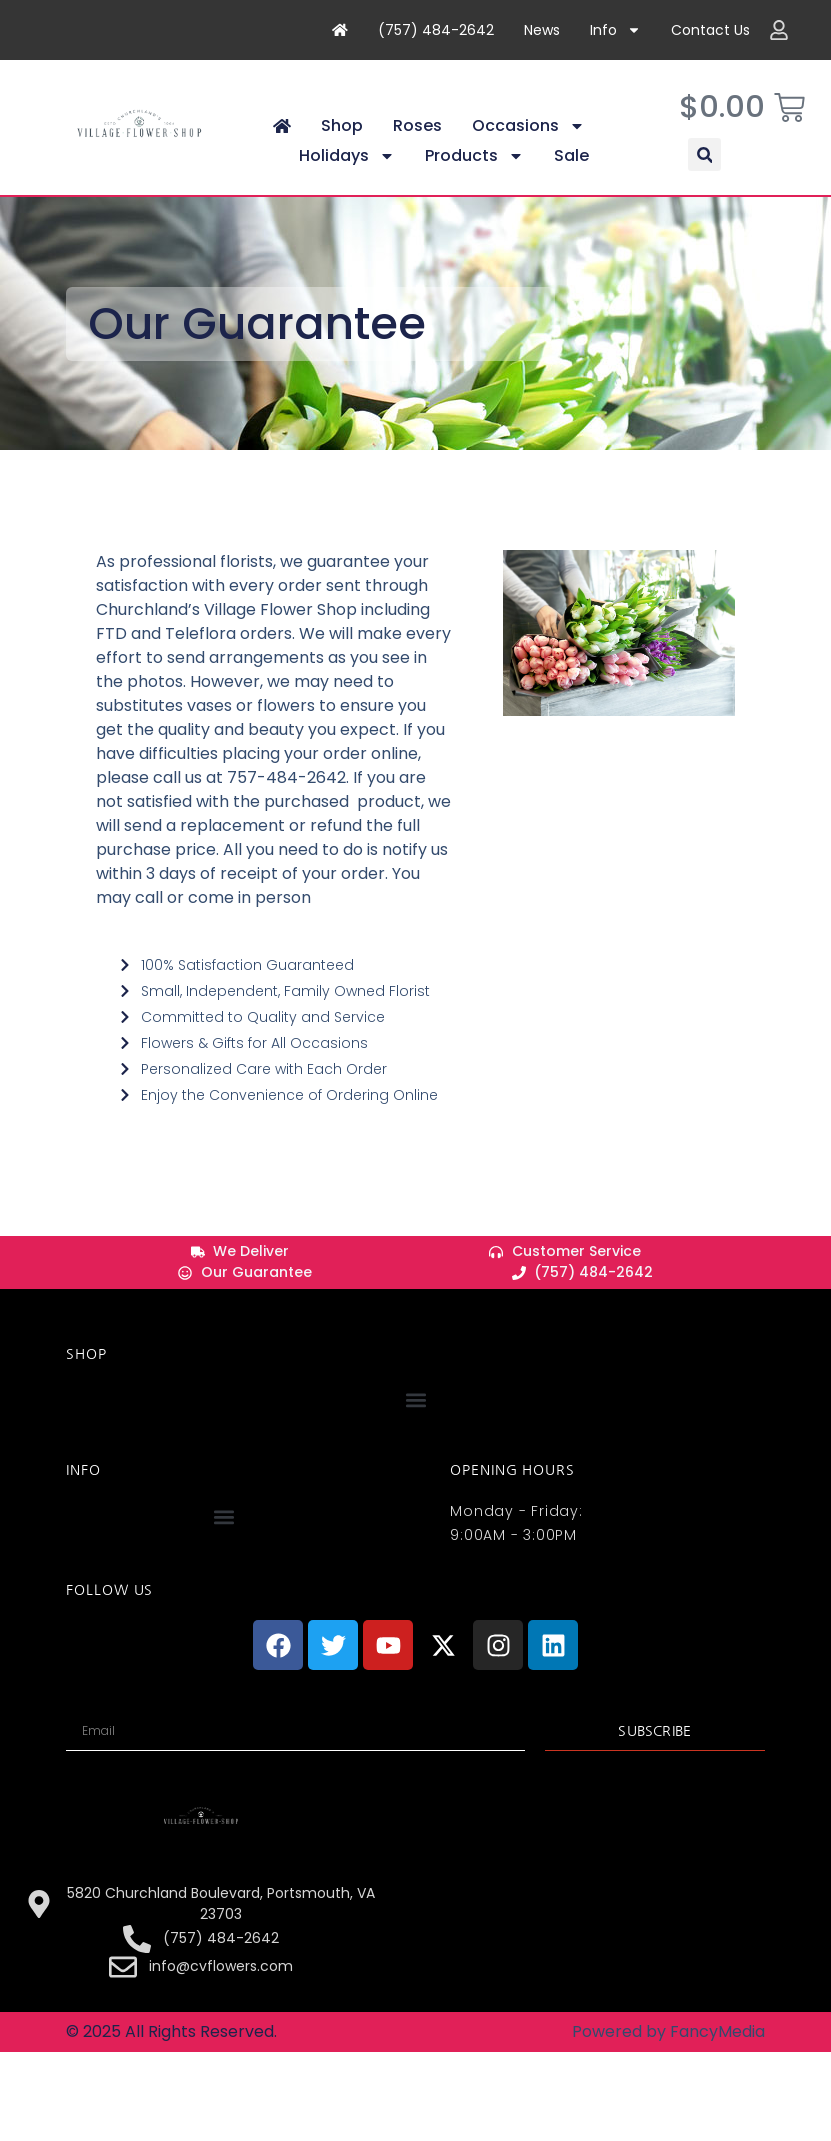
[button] (704, 172)
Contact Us (710, 30)
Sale (571, 173)
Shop (342, 143)
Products (474, 174)
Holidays (347, 174)
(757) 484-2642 (436, 30)
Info (615, 30)
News (542, 30)
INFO (83, 1488)
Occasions (528, 144)
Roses (417, 143)
